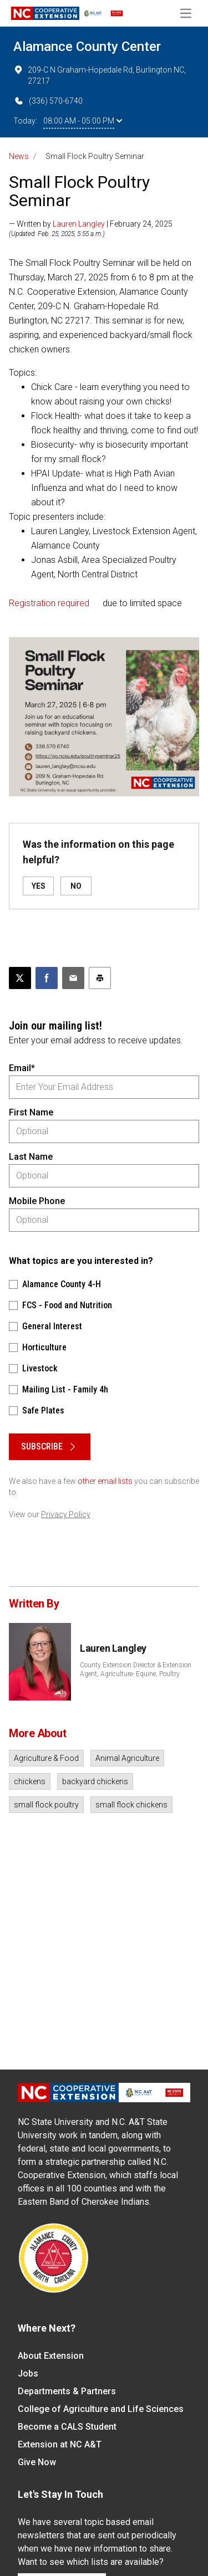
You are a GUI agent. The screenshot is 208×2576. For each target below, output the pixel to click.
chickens (29, 1781)
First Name (31, 1112)
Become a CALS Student (67, 2426)
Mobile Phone (37, 1201)
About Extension (51, 2355)
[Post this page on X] (20, 978)
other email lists (105, 1481)
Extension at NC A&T (60, 2444)
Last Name (31, 1156)
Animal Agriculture (127, 1758)
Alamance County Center (87, 46)
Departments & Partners (67, 2391)
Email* (22, 1068)
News (19, 156)
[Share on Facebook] (46, 978)
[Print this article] (100, 978)
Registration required (49, 603)
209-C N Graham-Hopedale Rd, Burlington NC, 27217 (99, 74)
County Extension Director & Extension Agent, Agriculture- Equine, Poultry (135, 1669)
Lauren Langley (79, 223)
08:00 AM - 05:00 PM (82, 120)
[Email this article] (73, 978)
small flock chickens (131, 1804)
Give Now (37, 2462)
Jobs (28, 2373)
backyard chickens (95, 1781)
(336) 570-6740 (48, 100)
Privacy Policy (65, 1514)
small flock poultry (46, 1804)
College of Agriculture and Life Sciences (101, 2409)
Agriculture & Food (46, 1758)
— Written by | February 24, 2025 (91, 223)
